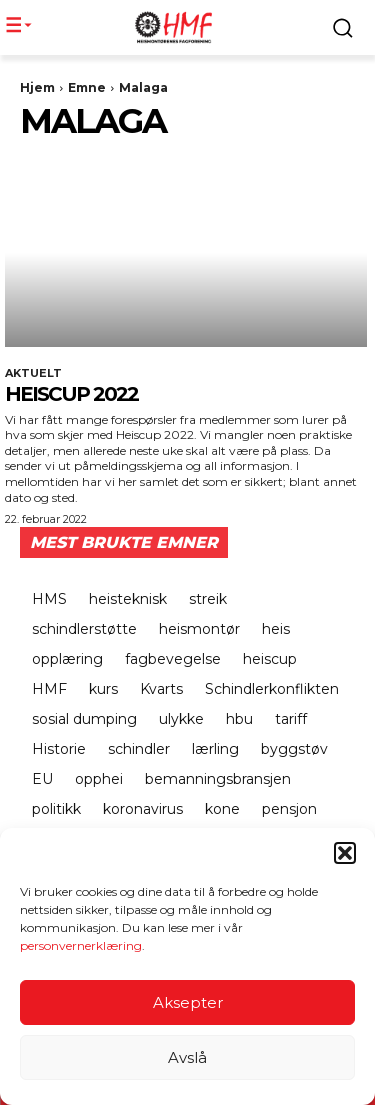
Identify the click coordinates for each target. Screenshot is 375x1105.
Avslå (187, 1057)
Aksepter (188, 1002)
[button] (345, 853)
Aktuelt (33, 373)
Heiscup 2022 (71, 394)
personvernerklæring (81, 945)
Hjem (37, 87)
